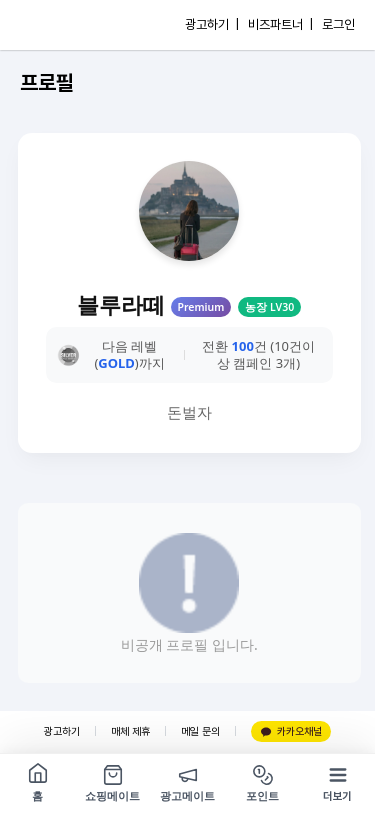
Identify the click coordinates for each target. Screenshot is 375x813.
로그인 (338, 24)
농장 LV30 (269, 307)
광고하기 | (212, 24)
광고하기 (62, 731)
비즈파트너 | (280, 24)
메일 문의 (200, 731)
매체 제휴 (130, 731)
